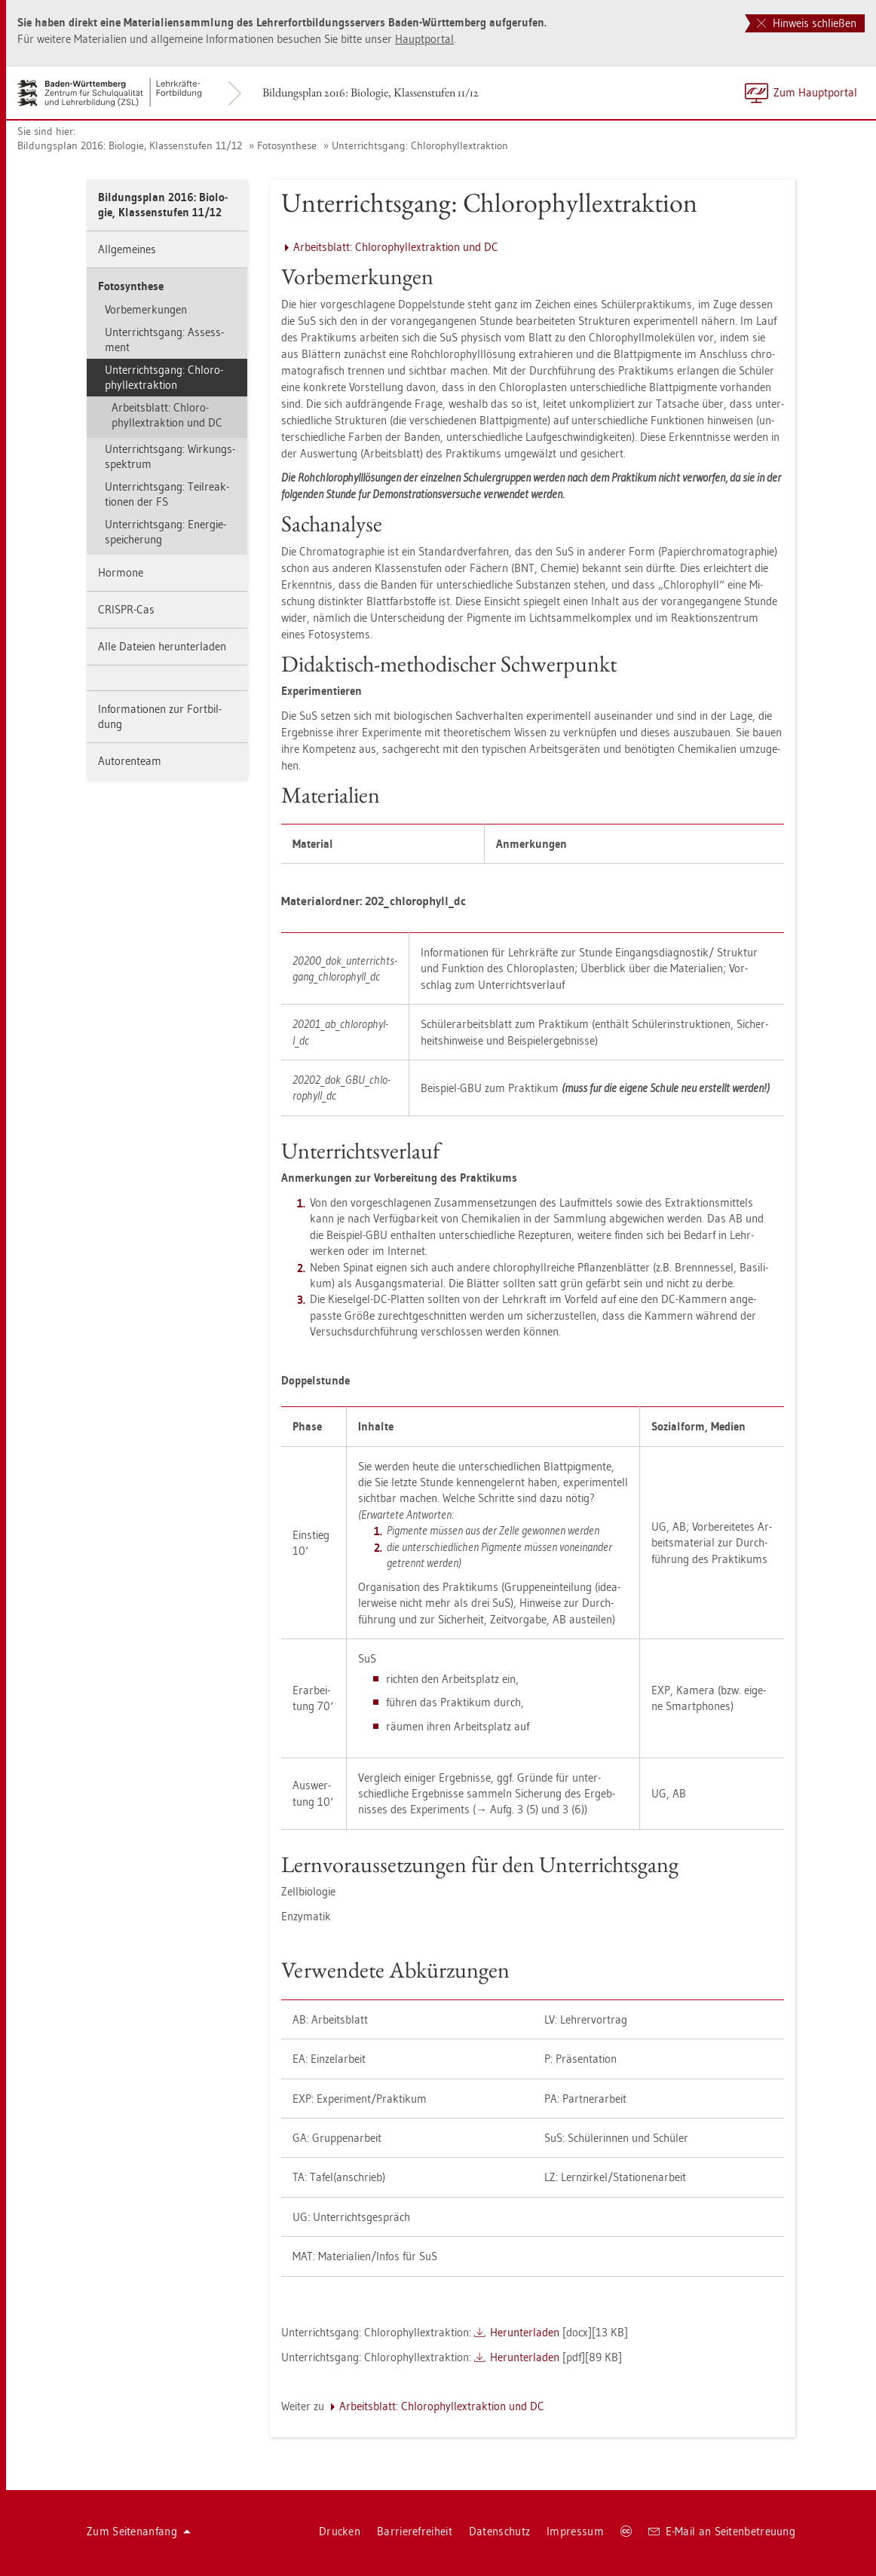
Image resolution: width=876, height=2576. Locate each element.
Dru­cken (339, 2531)
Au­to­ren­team (129, 761)
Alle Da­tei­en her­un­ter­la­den (162, 646)
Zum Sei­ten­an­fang (139, 2531)
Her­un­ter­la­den (524, 2332)
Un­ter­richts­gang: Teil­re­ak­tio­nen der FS (167, 494)
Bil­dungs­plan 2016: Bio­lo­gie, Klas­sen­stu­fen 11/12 (370, 92)
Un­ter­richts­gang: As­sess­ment (164, 339)
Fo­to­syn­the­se (287, 145)
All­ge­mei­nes (127, 249)
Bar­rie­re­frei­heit (414, 2531)
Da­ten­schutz (499, 2531)
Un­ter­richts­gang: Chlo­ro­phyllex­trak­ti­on (420, 145)
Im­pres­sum (575, 2531)
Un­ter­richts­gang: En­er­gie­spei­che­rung (165, 531)
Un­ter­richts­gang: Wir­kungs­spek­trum (170, 456)
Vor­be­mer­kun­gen (146, 309)
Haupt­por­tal (424, 39)
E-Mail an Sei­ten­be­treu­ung (721, 2531)
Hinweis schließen (806, 23)
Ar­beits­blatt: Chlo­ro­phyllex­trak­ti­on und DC (167, 415)
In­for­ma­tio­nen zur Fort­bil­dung (160, 716)
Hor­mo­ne (120, 572)
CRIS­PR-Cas (126, 609)
